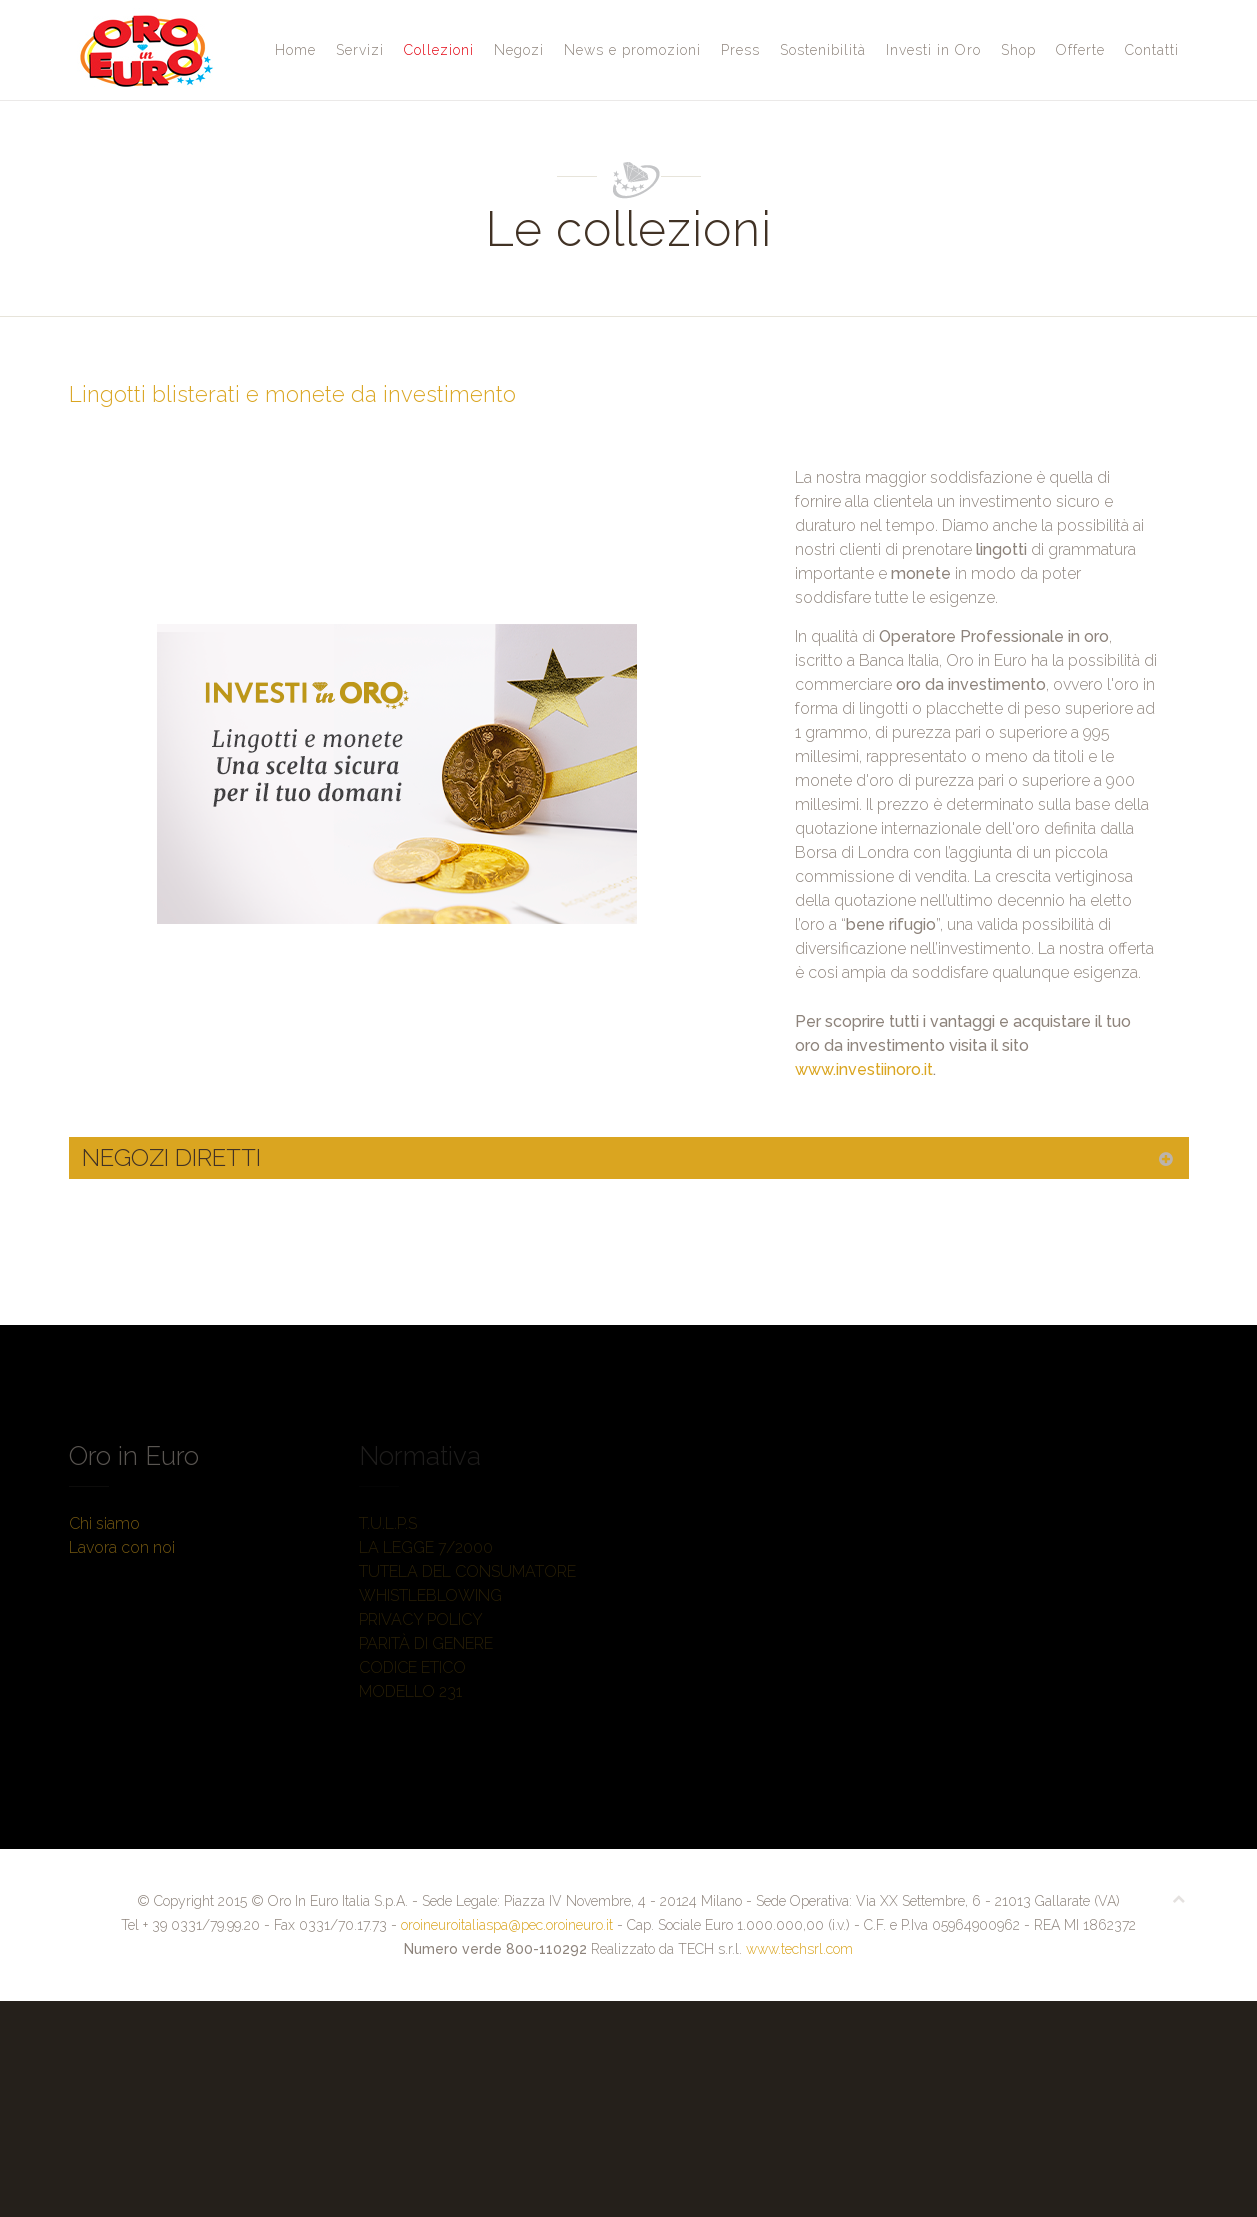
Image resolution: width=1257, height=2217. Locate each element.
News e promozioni (632, 50)
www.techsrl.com (799, 1949)
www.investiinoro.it (864, 1069)
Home (295, 50)
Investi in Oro (933, 50)
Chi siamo (104, 1523)
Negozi (519, 50)
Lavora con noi (122, 1547)
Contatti (1152, 50)
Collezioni (439, 50)
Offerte (1080, 50)
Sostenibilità (823, 50)
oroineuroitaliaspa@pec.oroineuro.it (507, 1925)
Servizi (360, 50)
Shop (1018, 50)
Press (740, 50)
